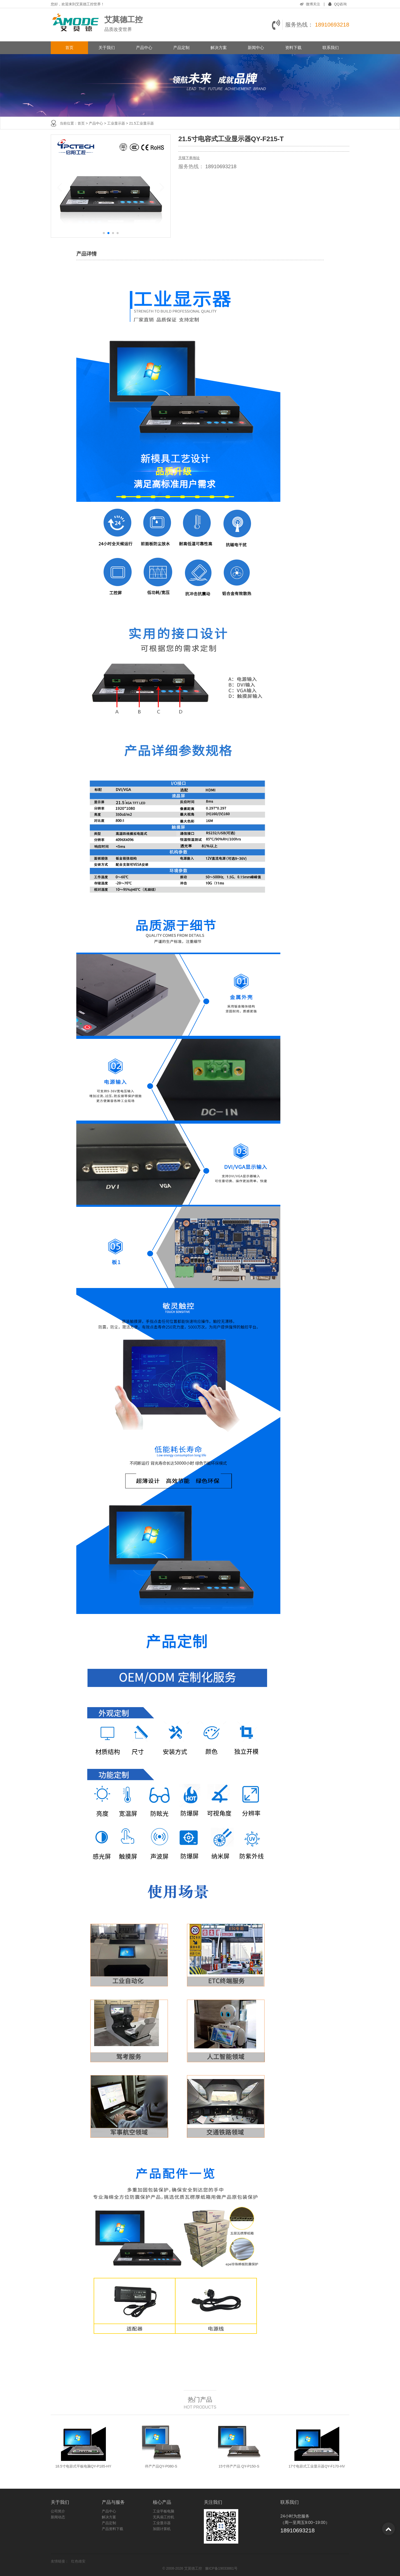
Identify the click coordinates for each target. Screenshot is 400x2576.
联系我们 (330, 47)
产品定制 (181, 47)
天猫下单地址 (189, 158)
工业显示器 (116, 123)
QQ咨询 (337, 4)
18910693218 (332, 24)
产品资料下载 (112, 2529)
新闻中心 (256, 47)
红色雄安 (78, 2561)
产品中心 (144, 47)
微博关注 (310, 4)
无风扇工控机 (163, 2517)
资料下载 (293, 47)
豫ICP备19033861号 (221, 2568)
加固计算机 (162, 2529)
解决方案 (218, 47)
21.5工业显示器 (141, 123)
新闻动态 (58, 2517)
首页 (69, 47)
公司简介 (58, 2511)
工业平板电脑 (163, 2511)
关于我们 (106, 47)
